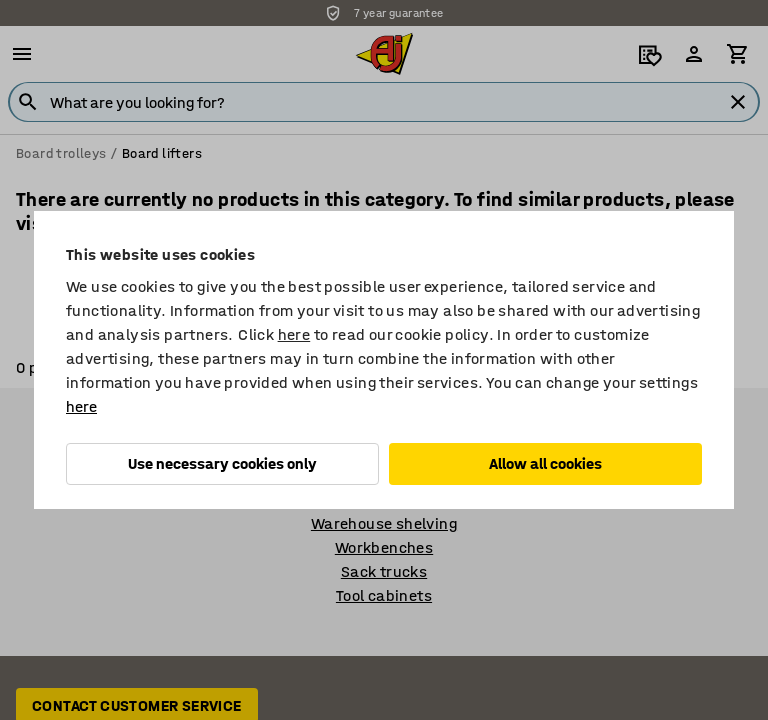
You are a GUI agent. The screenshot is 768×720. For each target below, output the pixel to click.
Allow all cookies (545, 463)
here (294, 334)
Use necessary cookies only (222, 463)
